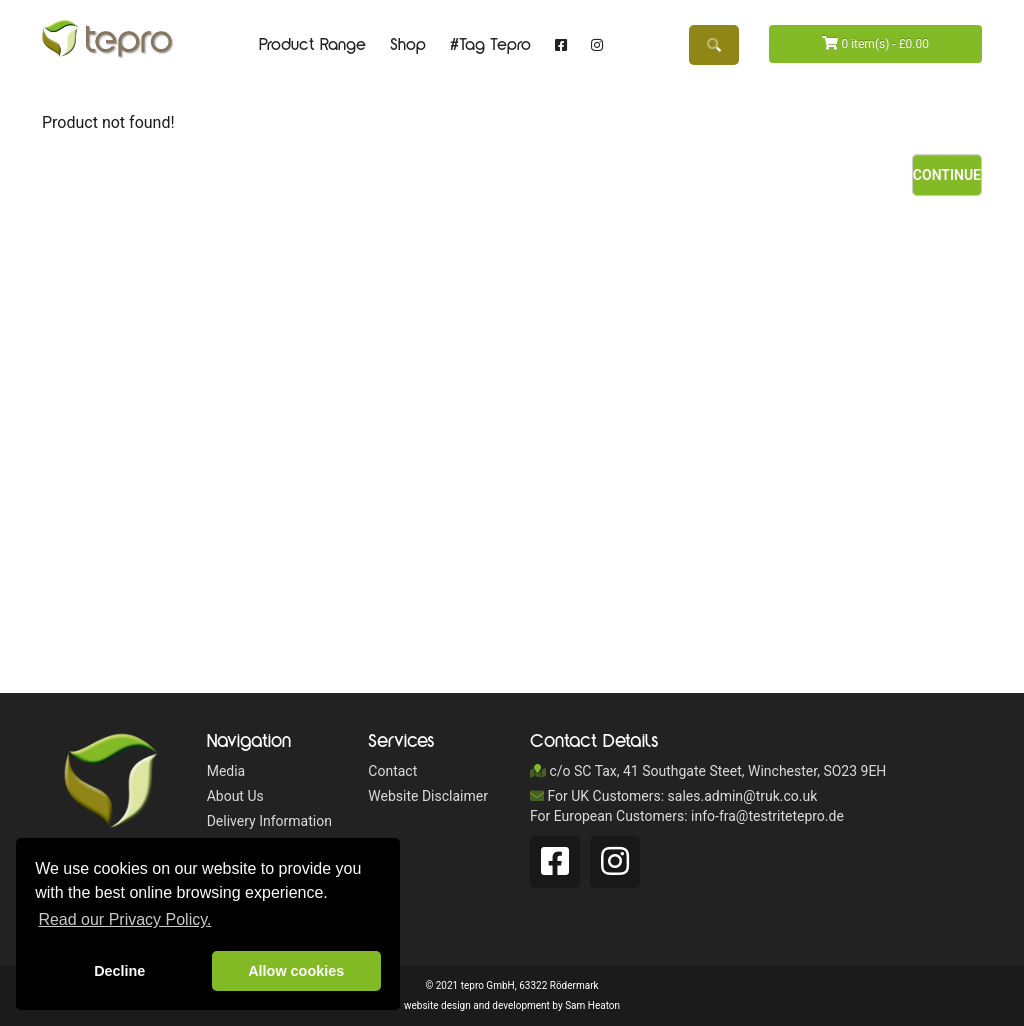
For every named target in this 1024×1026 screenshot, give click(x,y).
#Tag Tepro (490, 45)
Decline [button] (119, 971)
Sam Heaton (592, 1005)
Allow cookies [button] (296, 971)
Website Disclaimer (428, 796)
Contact (392, 771)
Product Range (312, 45)
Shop (408, 45)
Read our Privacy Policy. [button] (124, 919)
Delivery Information (269, 821)
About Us (235, 796)
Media (226, 771)
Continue (947, 175)
